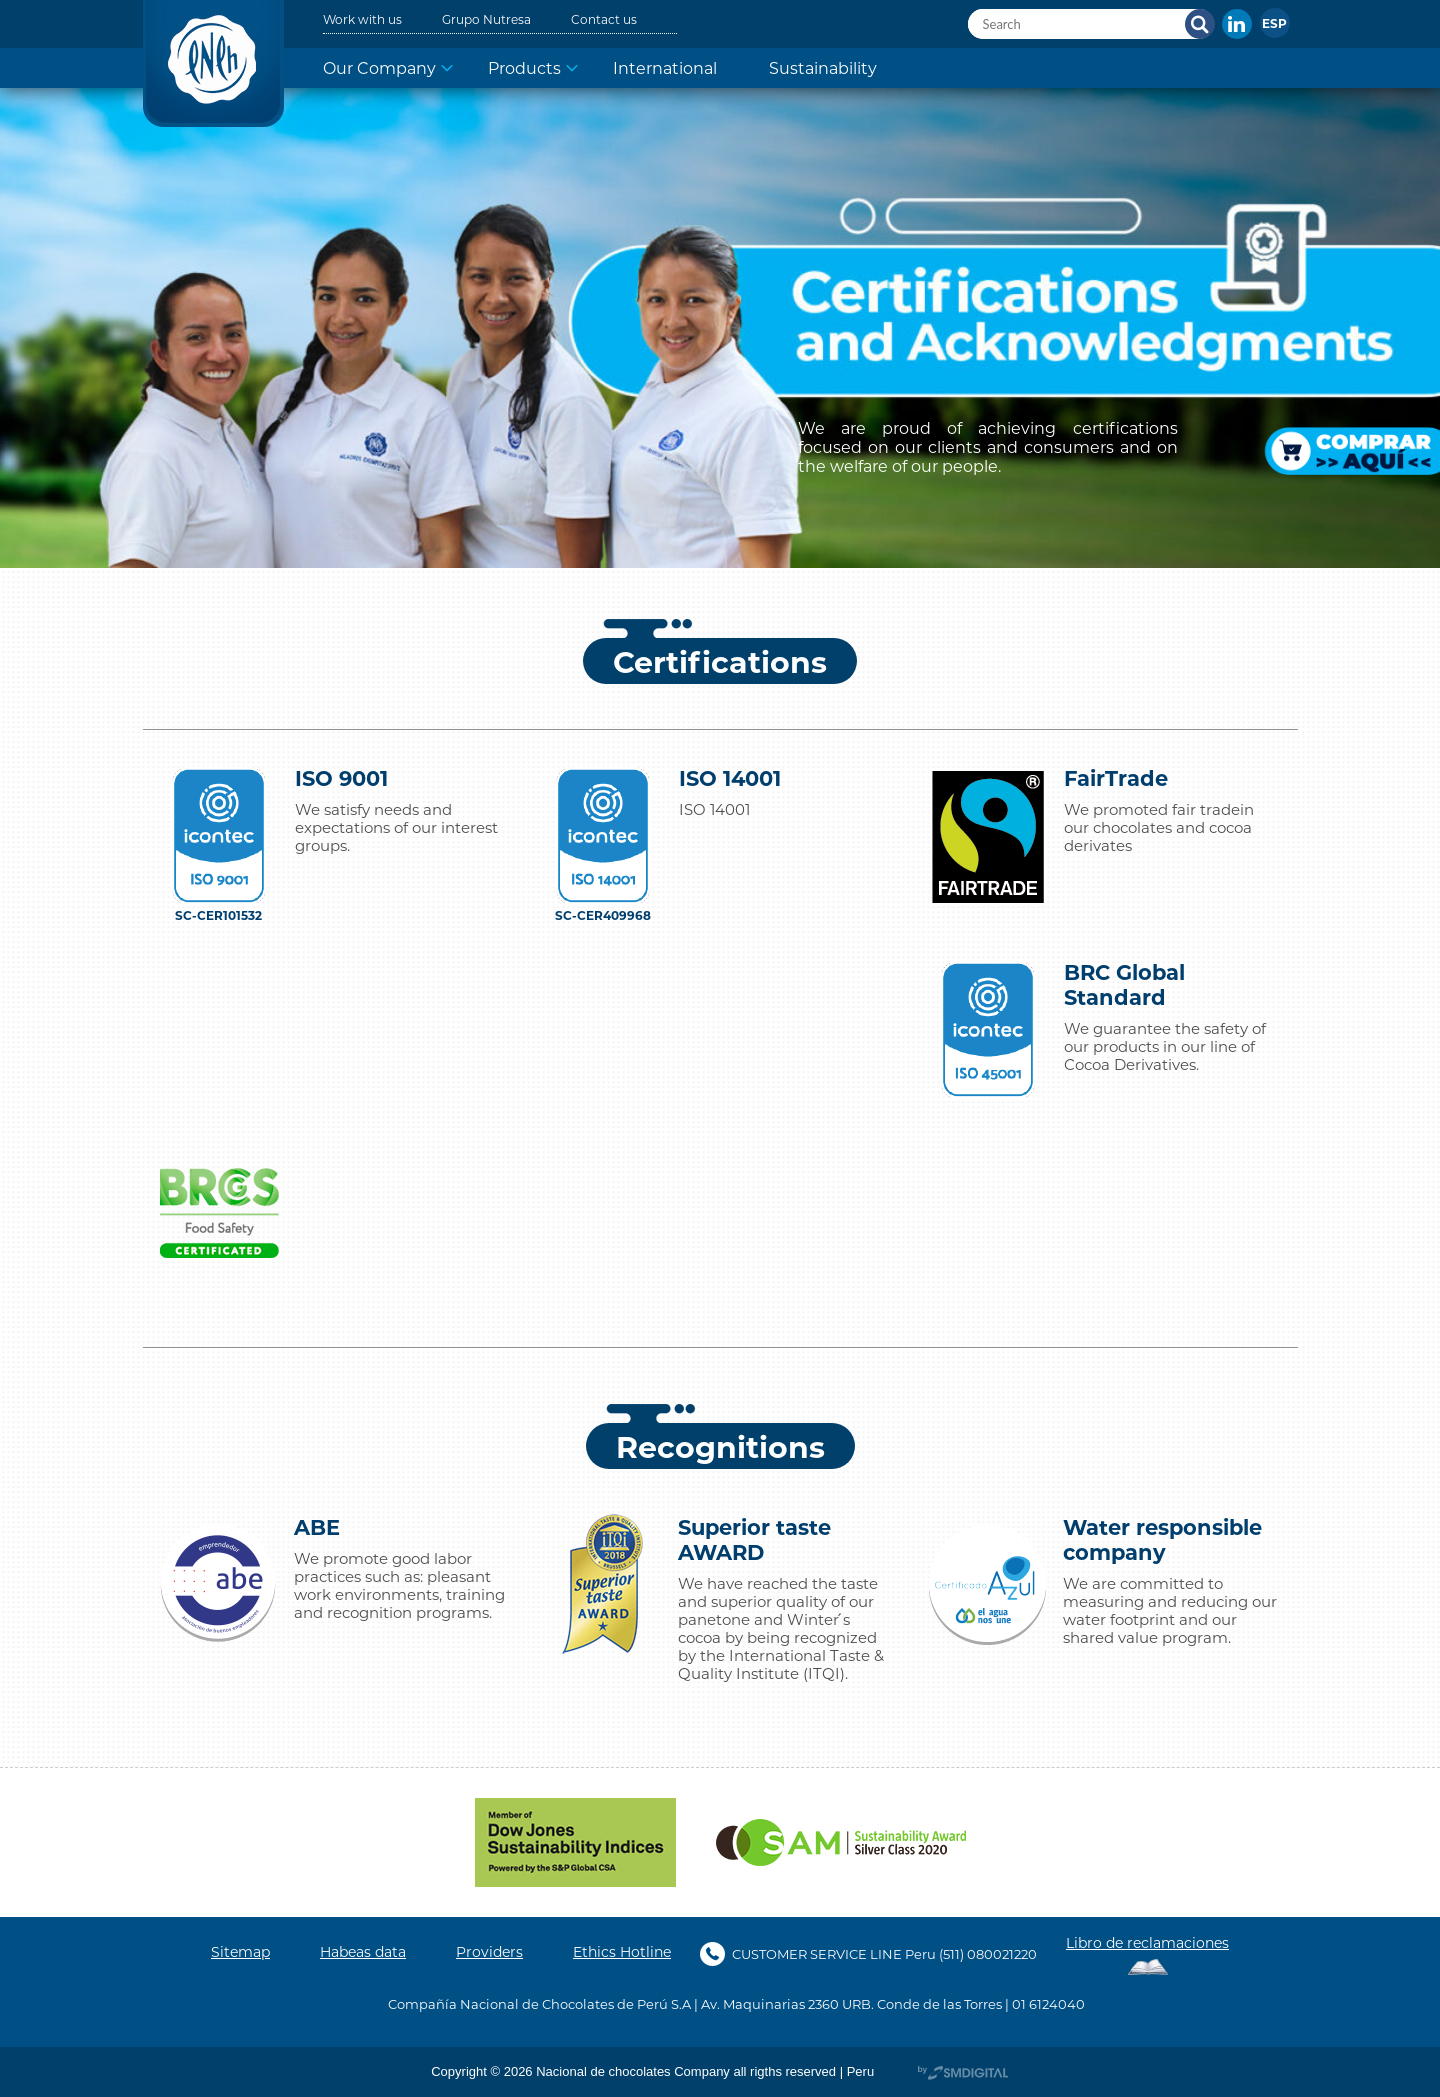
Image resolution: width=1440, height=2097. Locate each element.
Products (524, 67)
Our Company (379, 67)
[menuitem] (1275, 23)
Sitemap (240, 1952)
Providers (489, 1952)
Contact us (604, 19)
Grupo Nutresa (486, 19)
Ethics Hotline (622, 1952)
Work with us (362, 19)
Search (1200, 24)
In (1237, 24)
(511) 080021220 (988, 1953)
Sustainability (823, 67)
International (665, 67)
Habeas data (363, 1952)
